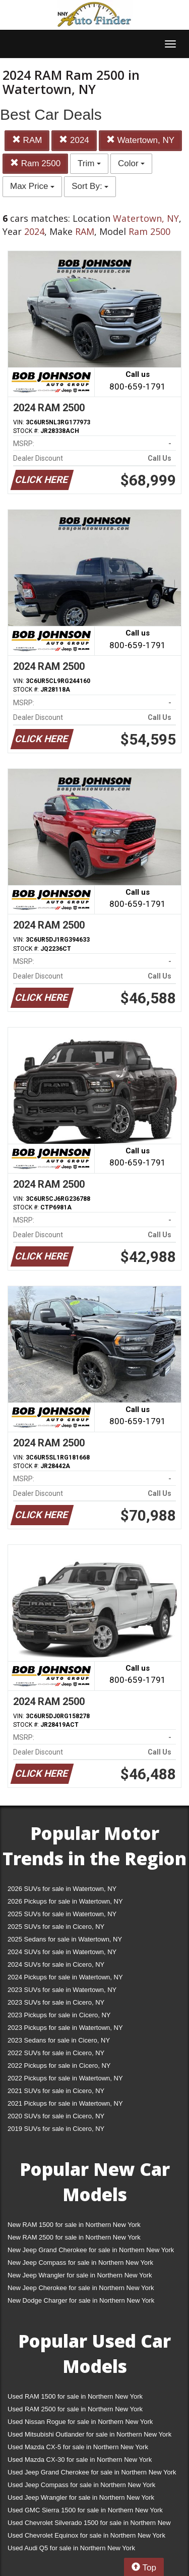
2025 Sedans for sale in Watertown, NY (65, 1939)
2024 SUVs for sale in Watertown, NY (62, 1952)
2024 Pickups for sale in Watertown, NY (65, 1977)
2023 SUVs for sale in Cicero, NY (56, 2002)
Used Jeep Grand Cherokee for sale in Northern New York (92, 2472)
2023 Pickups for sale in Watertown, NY (65, 2027)
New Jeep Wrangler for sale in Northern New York (80, 2275)
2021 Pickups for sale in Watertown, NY (65, 2103)
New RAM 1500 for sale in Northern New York (74, 2224)
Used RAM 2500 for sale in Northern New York (75, 2409)
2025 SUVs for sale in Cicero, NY (56, 1926)
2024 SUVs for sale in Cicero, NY (56, 1964)
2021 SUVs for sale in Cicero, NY (56, 2091)
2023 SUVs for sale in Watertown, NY (62, 1990)
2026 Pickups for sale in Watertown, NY (65, 1901)
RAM (27, 140)
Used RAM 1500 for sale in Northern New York (75, 2396)
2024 (74, 140)
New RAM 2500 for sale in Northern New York (74, 2237)
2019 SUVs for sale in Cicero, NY (56, 2128)
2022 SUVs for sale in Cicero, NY (56, 2053)
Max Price (32, 186)
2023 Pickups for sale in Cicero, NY (59, 2015)
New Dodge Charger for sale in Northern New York (81, 2300)
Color (131, 163)
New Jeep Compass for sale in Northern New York (80, 2262)
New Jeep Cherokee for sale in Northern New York (81, 2288)
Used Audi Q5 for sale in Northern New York (71, 2548)
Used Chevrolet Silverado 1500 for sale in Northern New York (89, 2525)
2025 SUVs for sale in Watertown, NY (62, 1914)
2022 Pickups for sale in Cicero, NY (59, 2065)
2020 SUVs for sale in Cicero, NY (56, 2116)
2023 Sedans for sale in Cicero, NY (59, 2040)
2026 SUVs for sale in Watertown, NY (62, 1888)
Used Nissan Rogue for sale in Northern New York (80, 2421)
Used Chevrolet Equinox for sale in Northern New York (86, 2535)
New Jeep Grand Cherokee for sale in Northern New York (91, 2250)
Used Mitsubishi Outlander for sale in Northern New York (89, 2434)
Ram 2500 (35, 163)
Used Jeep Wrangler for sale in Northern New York (81, 2497)
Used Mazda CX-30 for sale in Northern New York (80, 2459)
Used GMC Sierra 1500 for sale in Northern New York (85, 2510)
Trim (89, 163)
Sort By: (90, 186)
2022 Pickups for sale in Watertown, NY (65, 2078)
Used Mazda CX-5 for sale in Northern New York (78, 2447)
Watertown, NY (140, 140)
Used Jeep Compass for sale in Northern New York (81, 2485)
